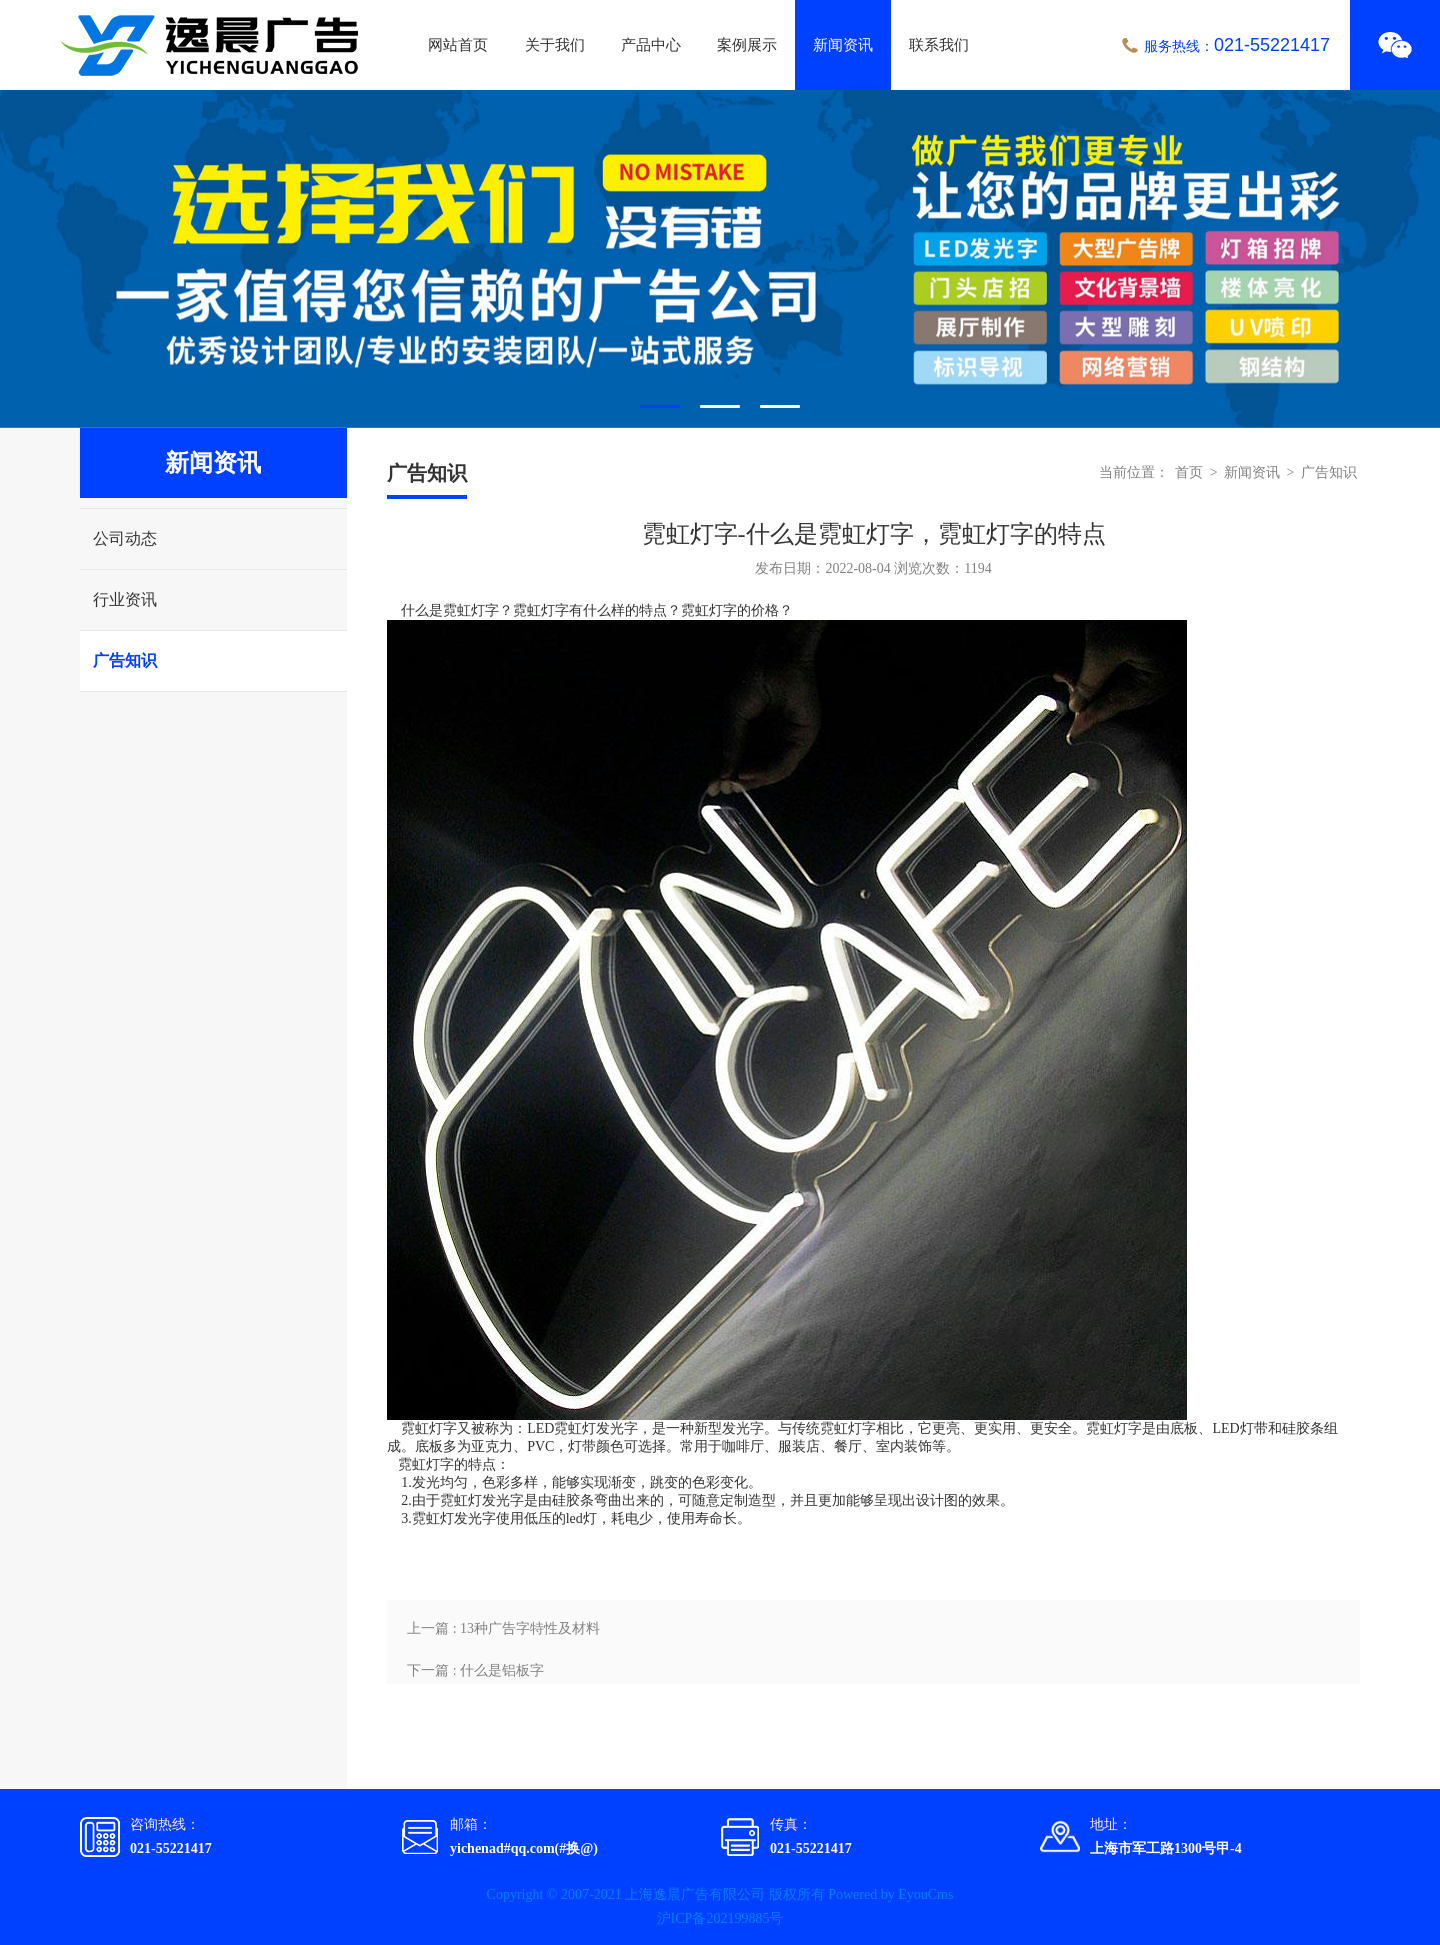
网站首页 (458, 45)
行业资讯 (125, 599)
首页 (1189, 472)
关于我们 (555, 45)
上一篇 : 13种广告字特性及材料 (503, 1628)
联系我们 (939, 45)
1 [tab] (660, 406)
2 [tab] (720, 406)
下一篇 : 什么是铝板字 (475, 1670)
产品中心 (651, 45)
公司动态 (125, 538)
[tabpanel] (720, 259)
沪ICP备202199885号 (720, 1918)
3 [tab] (780, 406)
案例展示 (747, 45)
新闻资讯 (843, 45)
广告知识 (125, 660)
